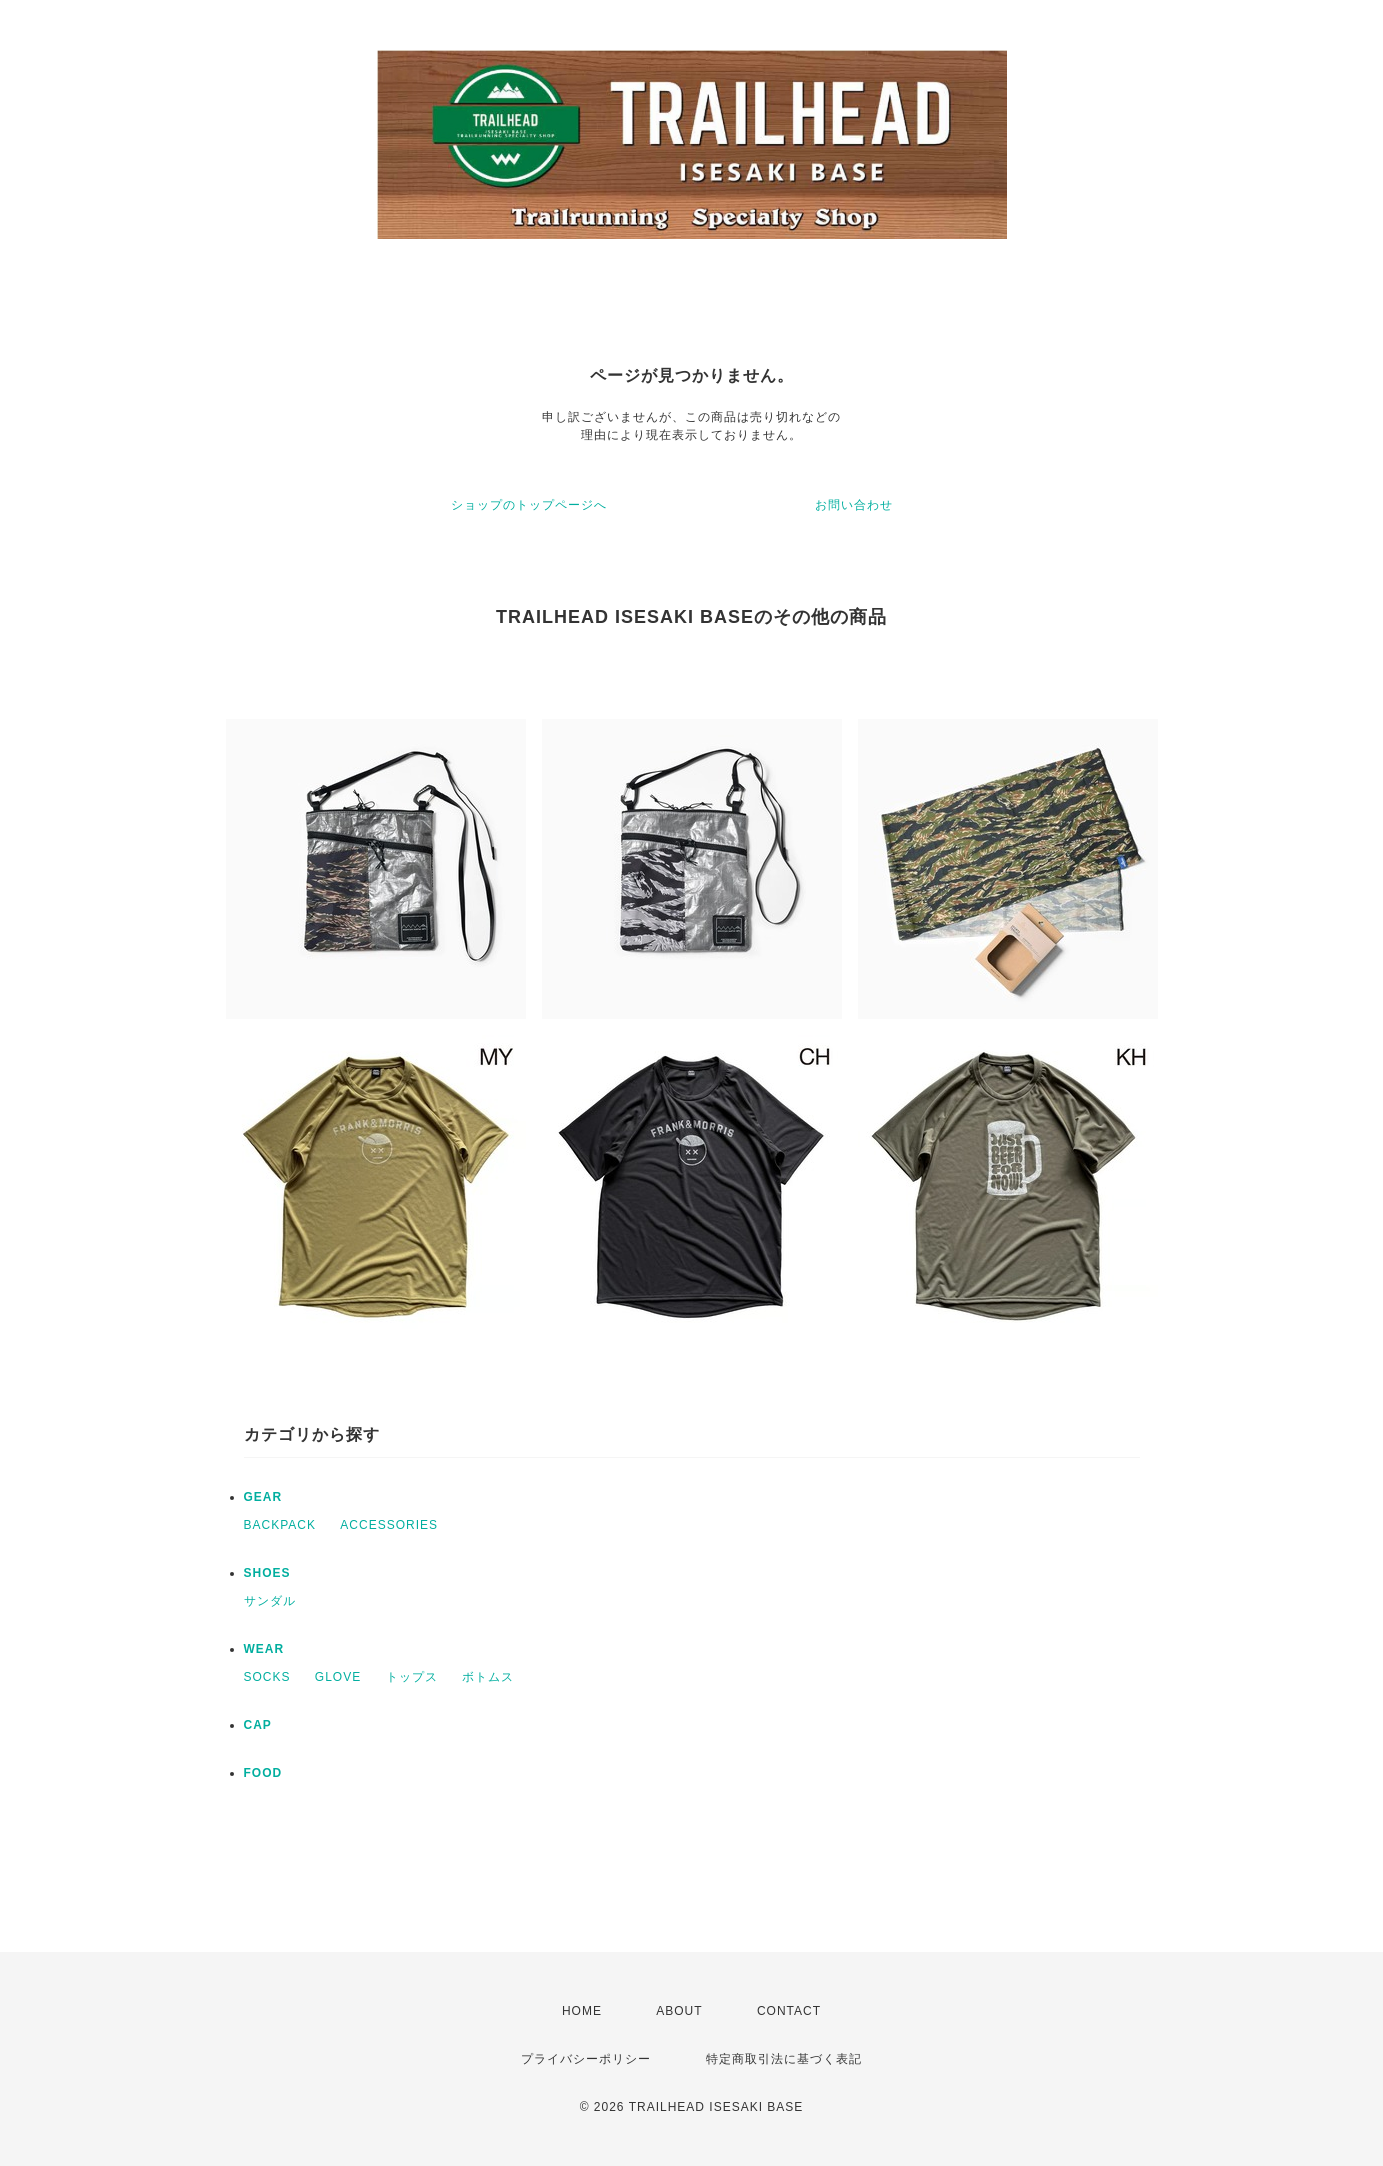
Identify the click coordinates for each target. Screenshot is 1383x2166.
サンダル (270, 1601)
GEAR (263, 1497)
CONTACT (789, 2011)
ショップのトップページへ (529, 505)
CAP (258, 1725)
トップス (412, 1677)
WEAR (264, 1649)
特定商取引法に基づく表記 (784, 2059)
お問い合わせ (854, 505)
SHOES (267, 1573)
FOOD (263, 1773)
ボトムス (488, 1677)
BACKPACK (280, 1525)
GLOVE (338, 1677)
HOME (582, 2011)
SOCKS (267, 1677)
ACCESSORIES (389, 1525)
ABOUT (679, 2011)
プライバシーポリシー (586, 2059)
